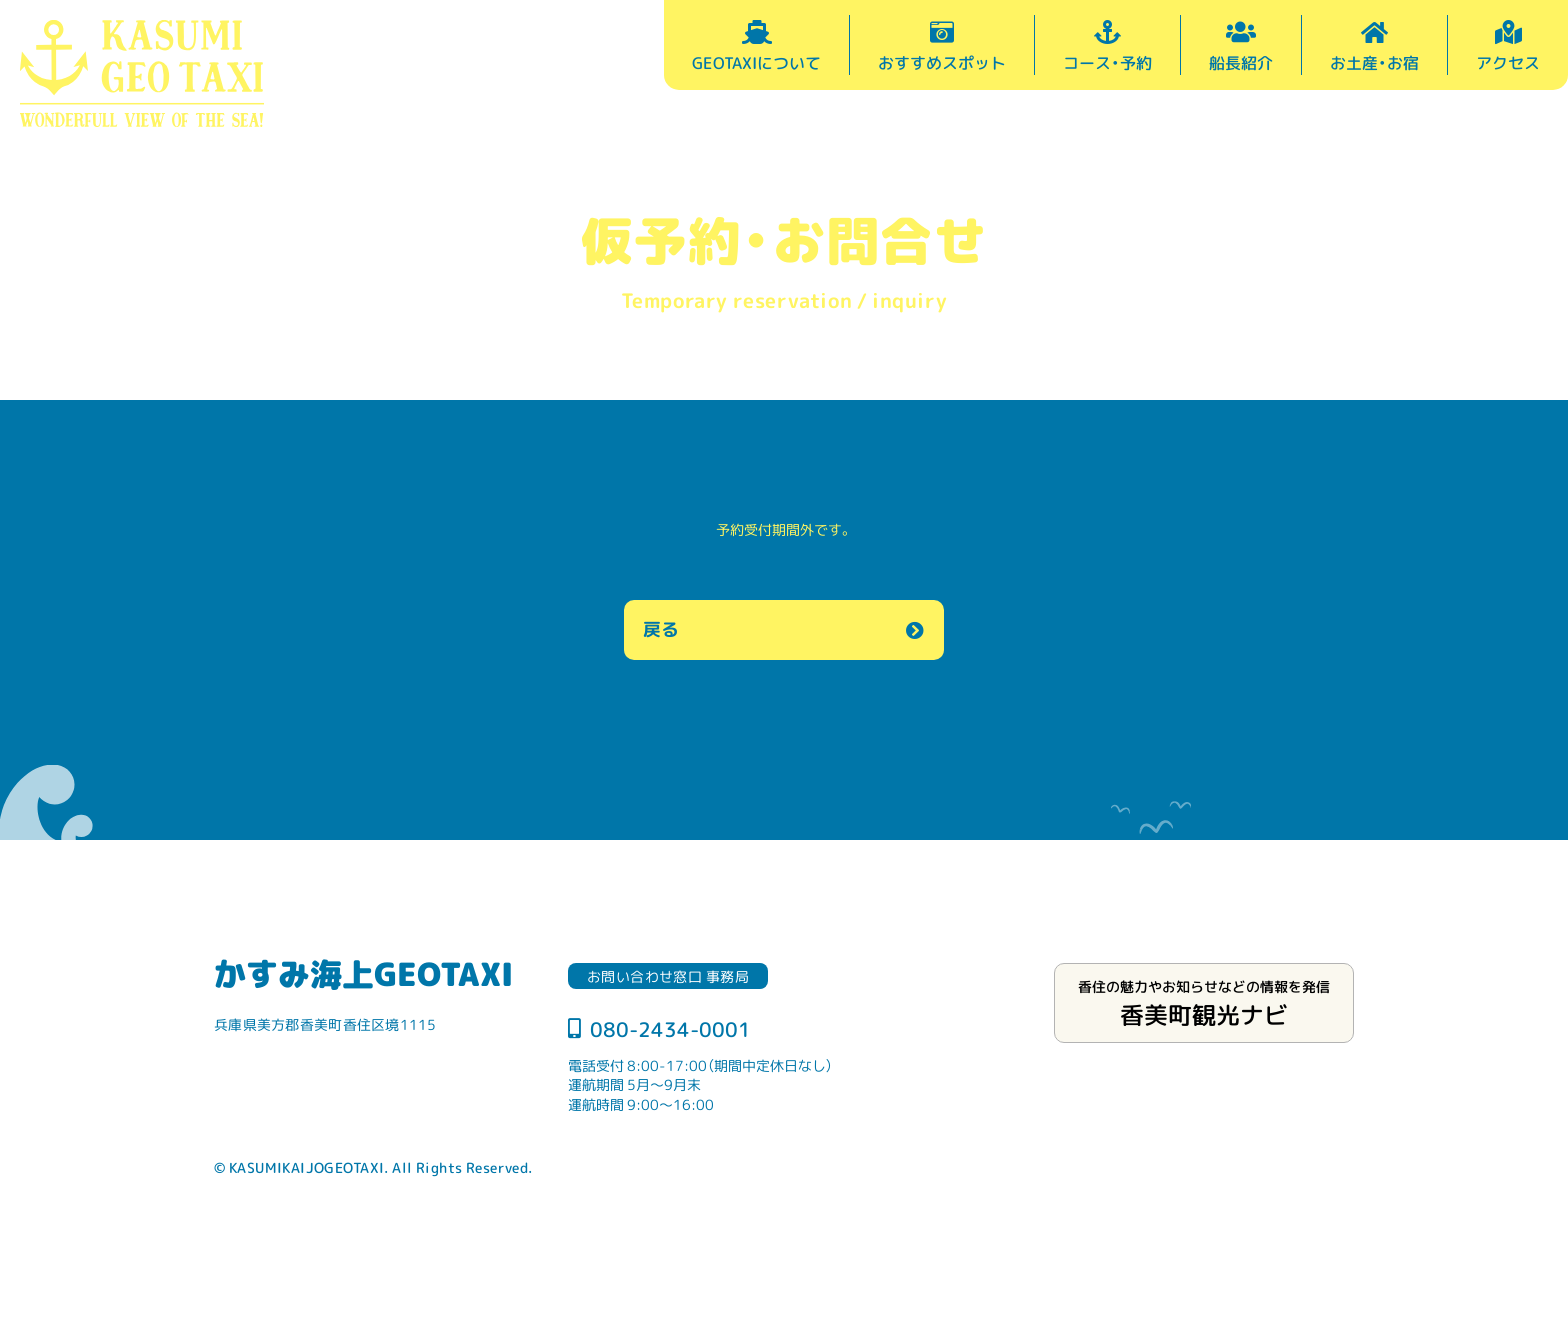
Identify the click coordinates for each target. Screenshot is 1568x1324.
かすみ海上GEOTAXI (363, 973)
